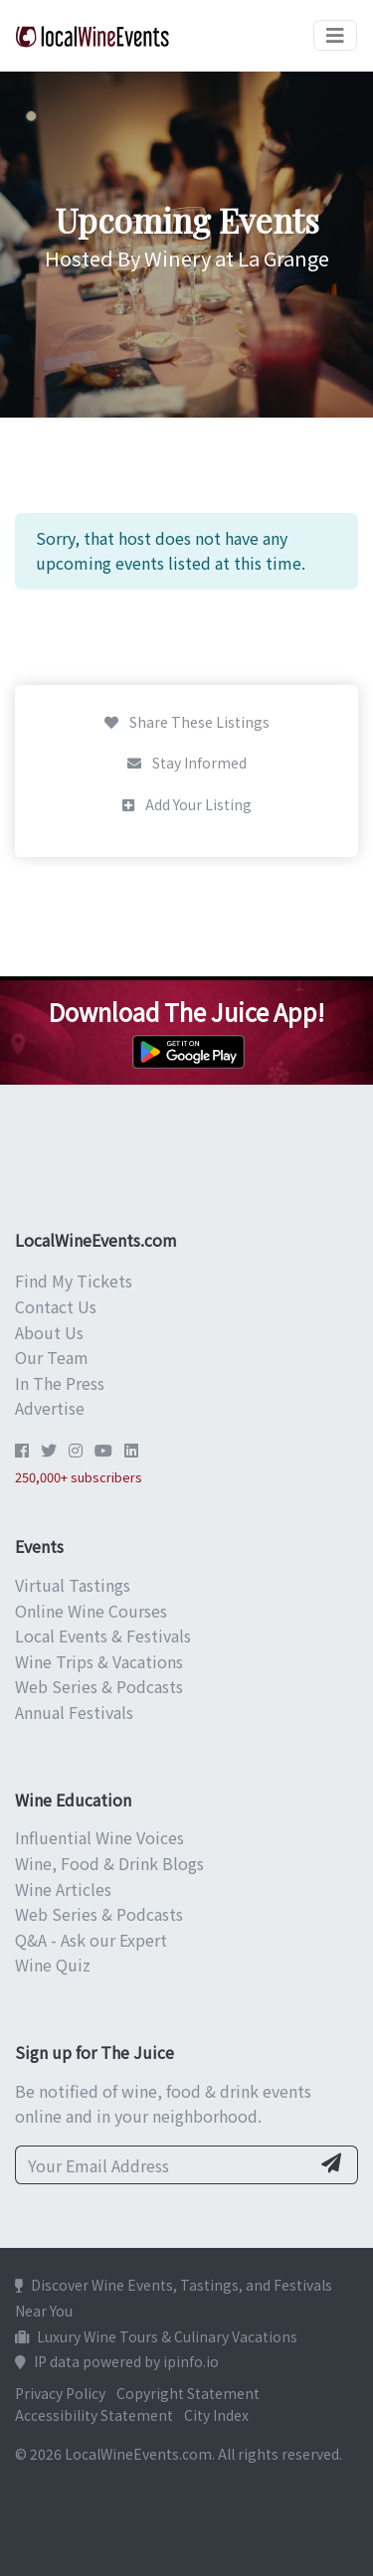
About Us (49, 1332)
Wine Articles (63, 1889)
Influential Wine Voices (99, 1837)
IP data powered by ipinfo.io (117, 2361)
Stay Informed (187, 763)
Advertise (50, 1408)
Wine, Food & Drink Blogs (109, 1863)
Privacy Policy (60, 2393)
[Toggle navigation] (335, 35)
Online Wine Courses (91, 1611)
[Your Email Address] (162, 2165)
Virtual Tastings (72, 1585)
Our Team (52, 1357)
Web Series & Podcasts (99, 1686)
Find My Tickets (73, 1280)
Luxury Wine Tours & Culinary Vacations (156, 2336)
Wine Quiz (53, 1964)
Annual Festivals (74, 1712)
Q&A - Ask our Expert (91, 1940)
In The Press (59, 1383)
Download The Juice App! (186, 1011)
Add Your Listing (187, 804)
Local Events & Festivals (103, 1635)
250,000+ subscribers (78, 1476)
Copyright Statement (188, 2393)
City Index (216, 2415)
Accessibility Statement (94, 2415)
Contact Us (55, 1306)
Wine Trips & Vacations (99, 1661)
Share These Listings (187, 722)
